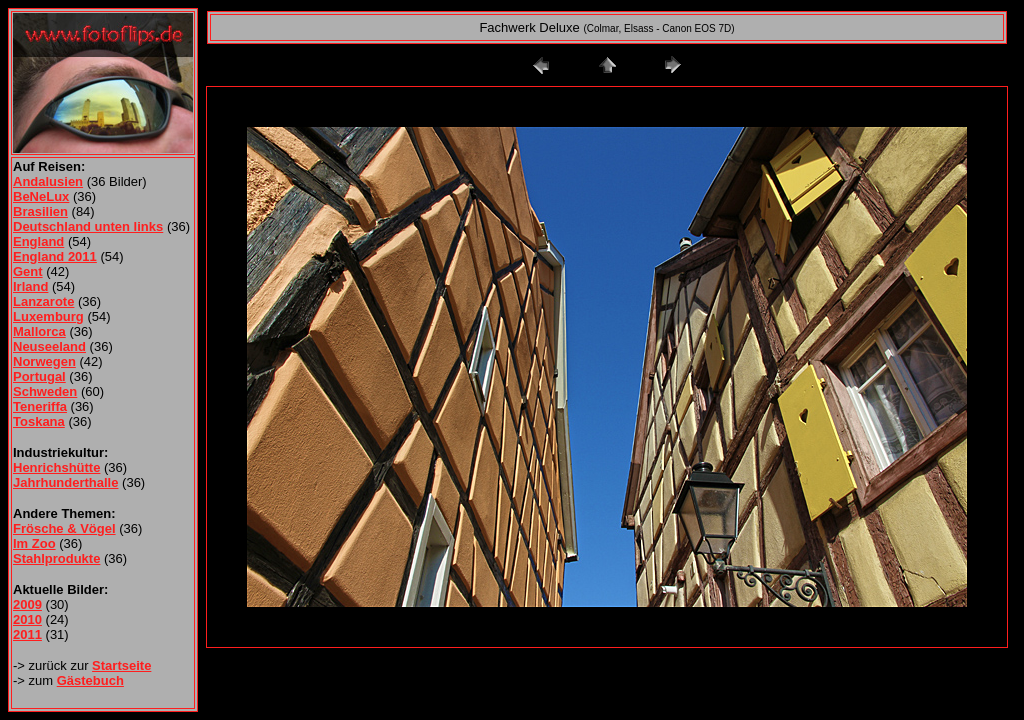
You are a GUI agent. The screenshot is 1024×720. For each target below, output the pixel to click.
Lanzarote (43, 301)
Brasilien (40, 211)
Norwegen (44, 361)
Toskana (39, 421)
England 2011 (55, 256)
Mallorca (39, 331)
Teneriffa (40, 406)
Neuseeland (49, 346)
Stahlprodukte (56, 558)
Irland (30, 286)
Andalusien (48, 181)
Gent (28, 271)
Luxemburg (48, 316)
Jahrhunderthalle (65, 482)
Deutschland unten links (88, 226)
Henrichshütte (56, 467)
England (38, 241)
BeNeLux (41, 196)
